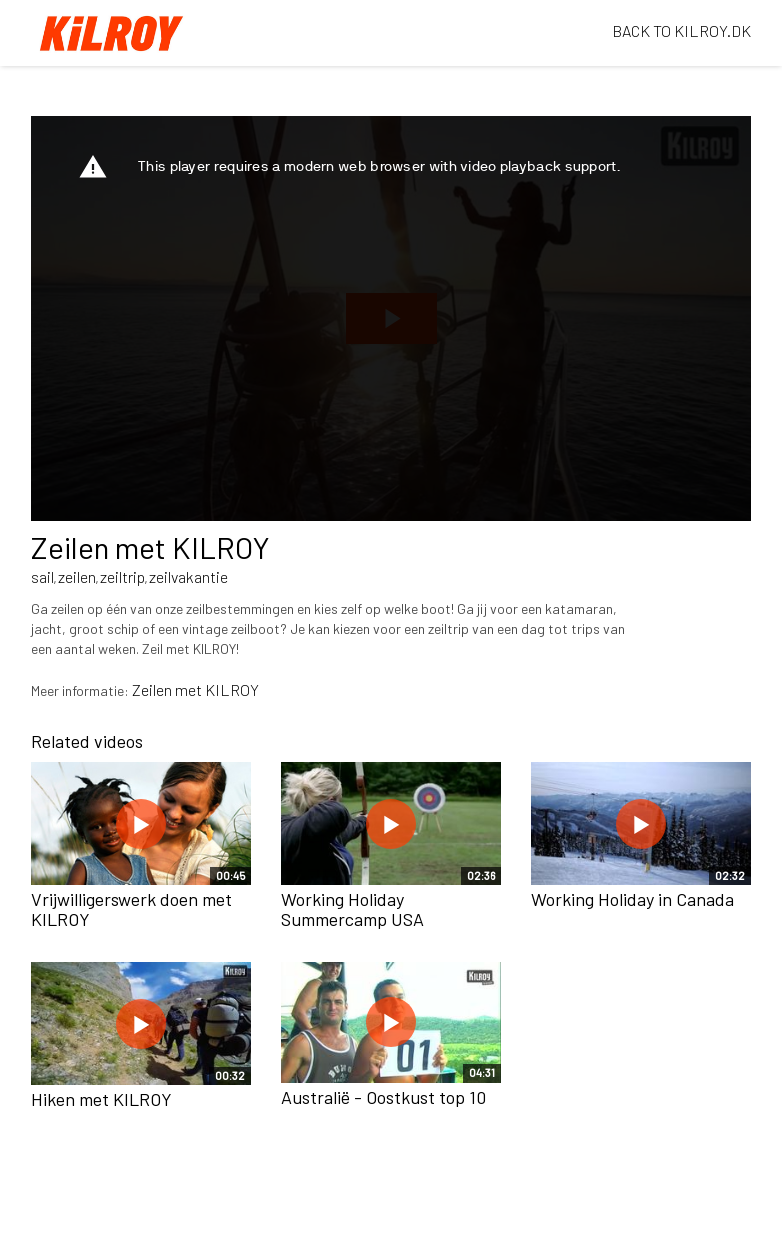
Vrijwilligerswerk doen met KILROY (131, 909)
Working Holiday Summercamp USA (352, 909)
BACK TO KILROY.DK (681, 30)
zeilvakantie (188, 576)
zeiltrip (122, 576)
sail (42, 576)
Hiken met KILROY (101, 1099)
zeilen (77, 576)
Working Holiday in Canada (632, 899)
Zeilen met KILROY (195, 689)
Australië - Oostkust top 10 (383, 1097)
